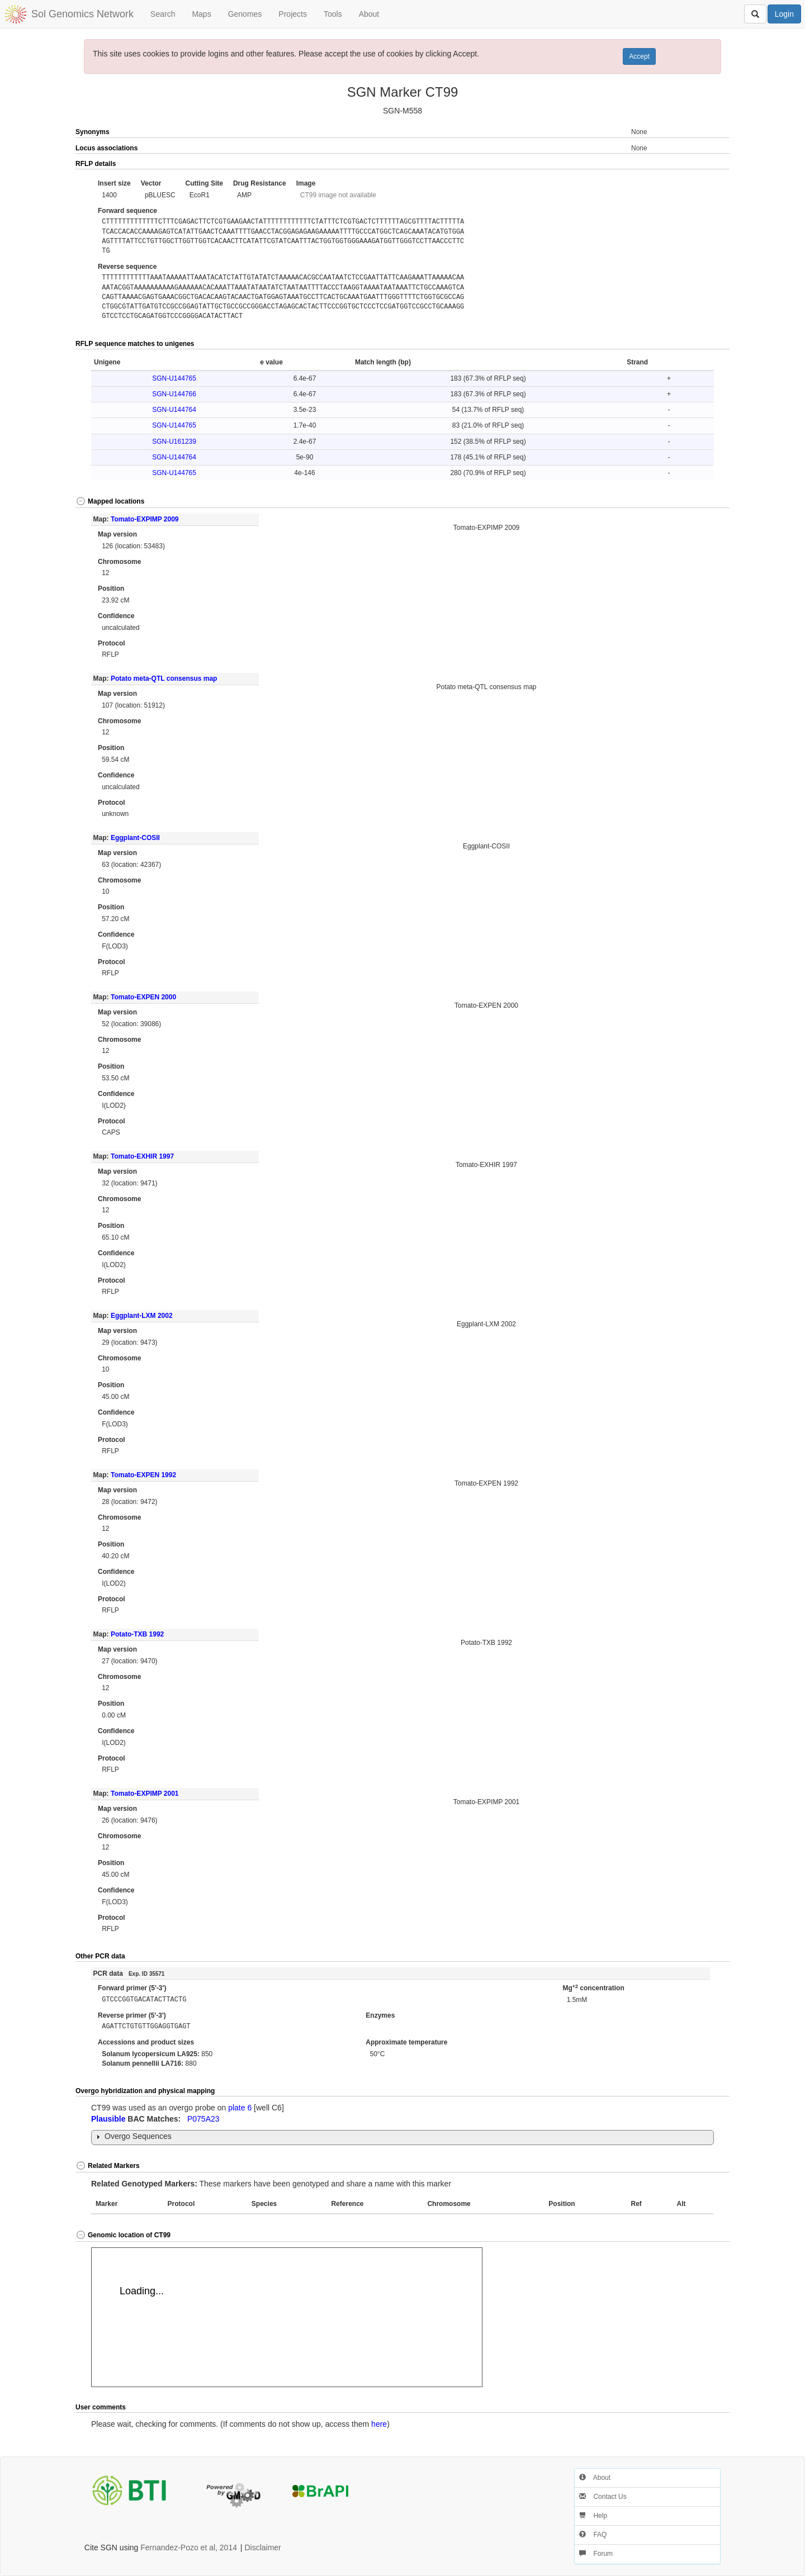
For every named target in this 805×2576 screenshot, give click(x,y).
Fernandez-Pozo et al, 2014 (188, 2547)
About (369, 14)
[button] (697, 164)
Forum (596, 2554)
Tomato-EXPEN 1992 (143, 1475)
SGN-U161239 (174, 441)
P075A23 (203, 2118)
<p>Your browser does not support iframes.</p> (286, 2317)
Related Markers (107, 2166)
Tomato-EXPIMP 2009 (145, 519)
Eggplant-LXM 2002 (142, 1316)
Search (162, 14)
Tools (333, 14)
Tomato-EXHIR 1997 (142, 1156)
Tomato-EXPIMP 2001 (145, 1793)
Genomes (245, 14)
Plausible (108, 2118)
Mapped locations (109, 501)
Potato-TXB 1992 (137, 1634)
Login (784, 14)
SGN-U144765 (174, 378)
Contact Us (603, 2497)
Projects (292, 14)
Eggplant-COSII (135, 838)
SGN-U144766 (174, 394)
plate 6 (240, 2107)
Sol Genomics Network (82, 14)
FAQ (593, 2535)
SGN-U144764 (174, 410)
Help (593, 2516)
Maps (201, 14)
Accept (639, 56)
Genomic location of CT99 (123, 2235)
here (379, 2424)
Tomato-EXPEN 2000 (143, 997)
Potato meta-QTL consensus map (164, 678)
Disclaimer (262, 2547)
